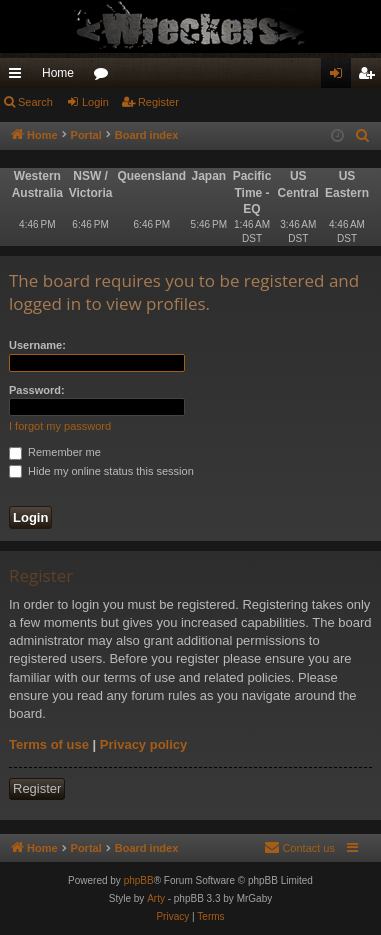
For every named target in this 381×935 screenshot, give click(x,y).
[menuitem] (363, 136)
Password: (37, 390)
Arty (156, 898)
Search (35, 102)
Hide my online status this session (101, 471)
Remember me (55, 452)
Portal (86, 135)
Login (95, 102)
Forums (105, 77)
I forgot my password (60, 426)
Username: (37, 345)
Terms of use (49, 744)
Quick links (19, 77)
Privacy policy (143, 744)
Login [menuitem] (340, 77)
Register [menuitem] (370, 77)
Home (58, 73)
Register (158, 102)
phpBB (139, 880)
